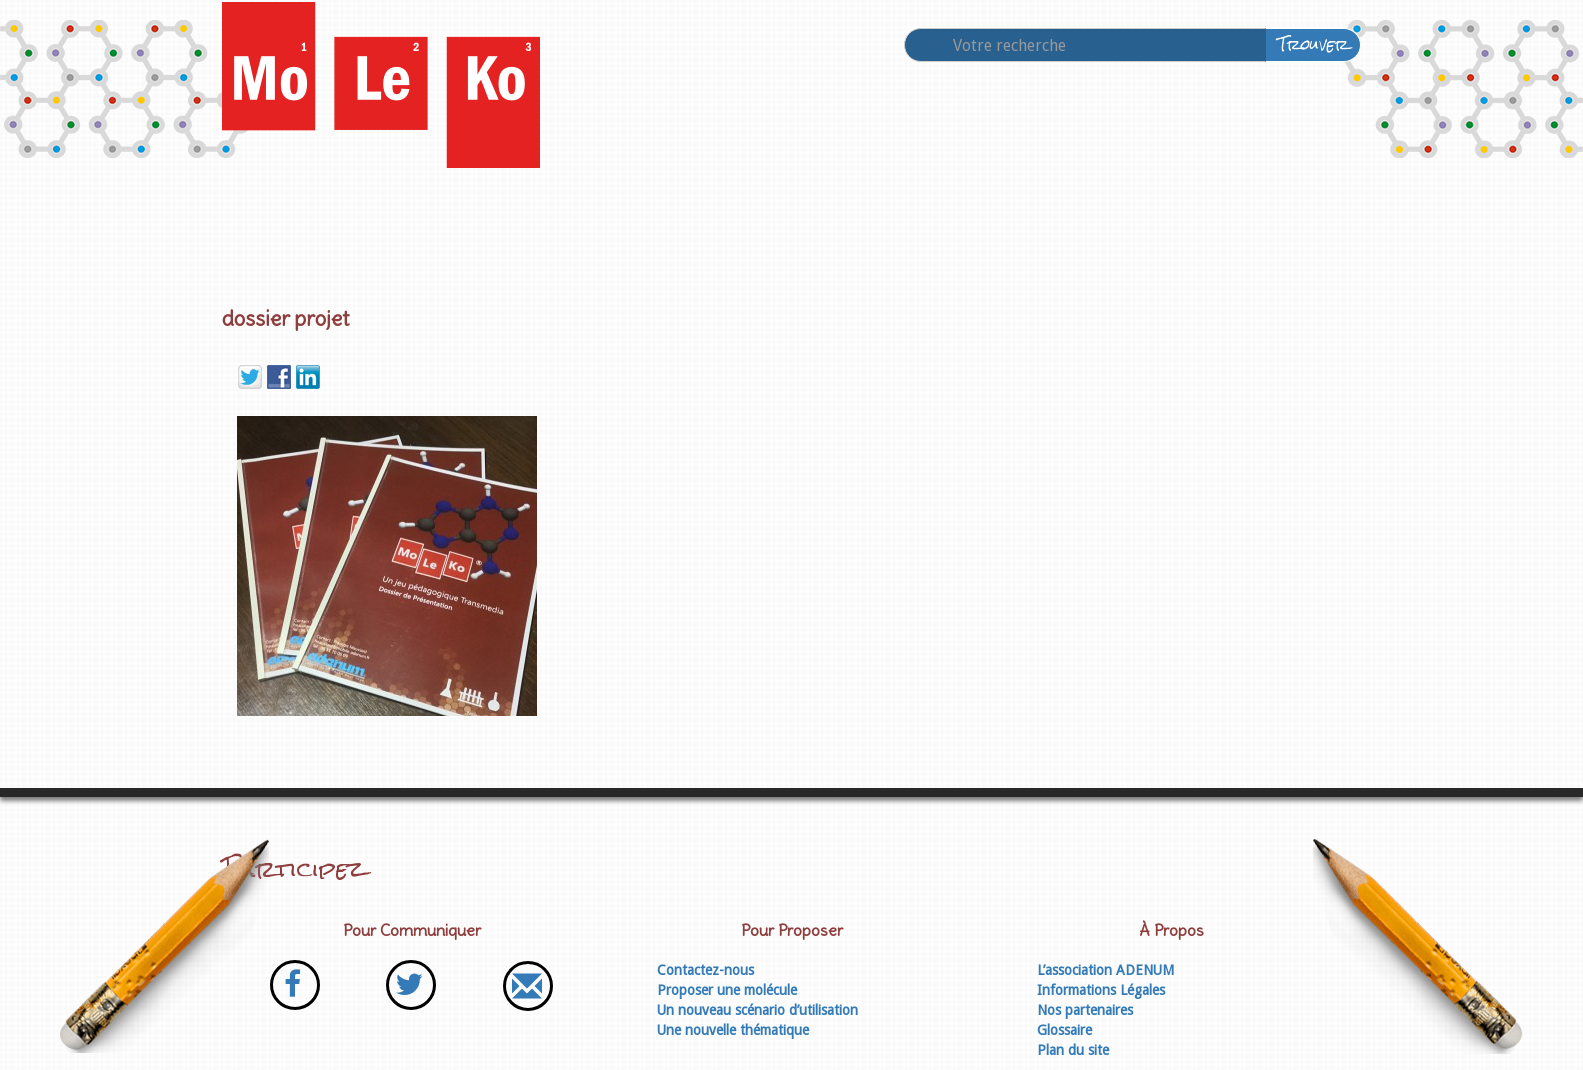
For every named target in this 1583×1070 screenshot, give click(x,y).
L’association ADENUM (1105, 970)
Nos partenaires (1085, 1010)
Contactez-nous (705, 970)
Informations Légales (1101, 990)
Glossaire (1064, 1030)
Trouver (1313, 44)
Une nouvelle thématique (733, 1030)
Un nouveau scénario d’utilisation (757, 1010)
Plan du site (1073, 1050)
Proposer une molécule (727, 990)
